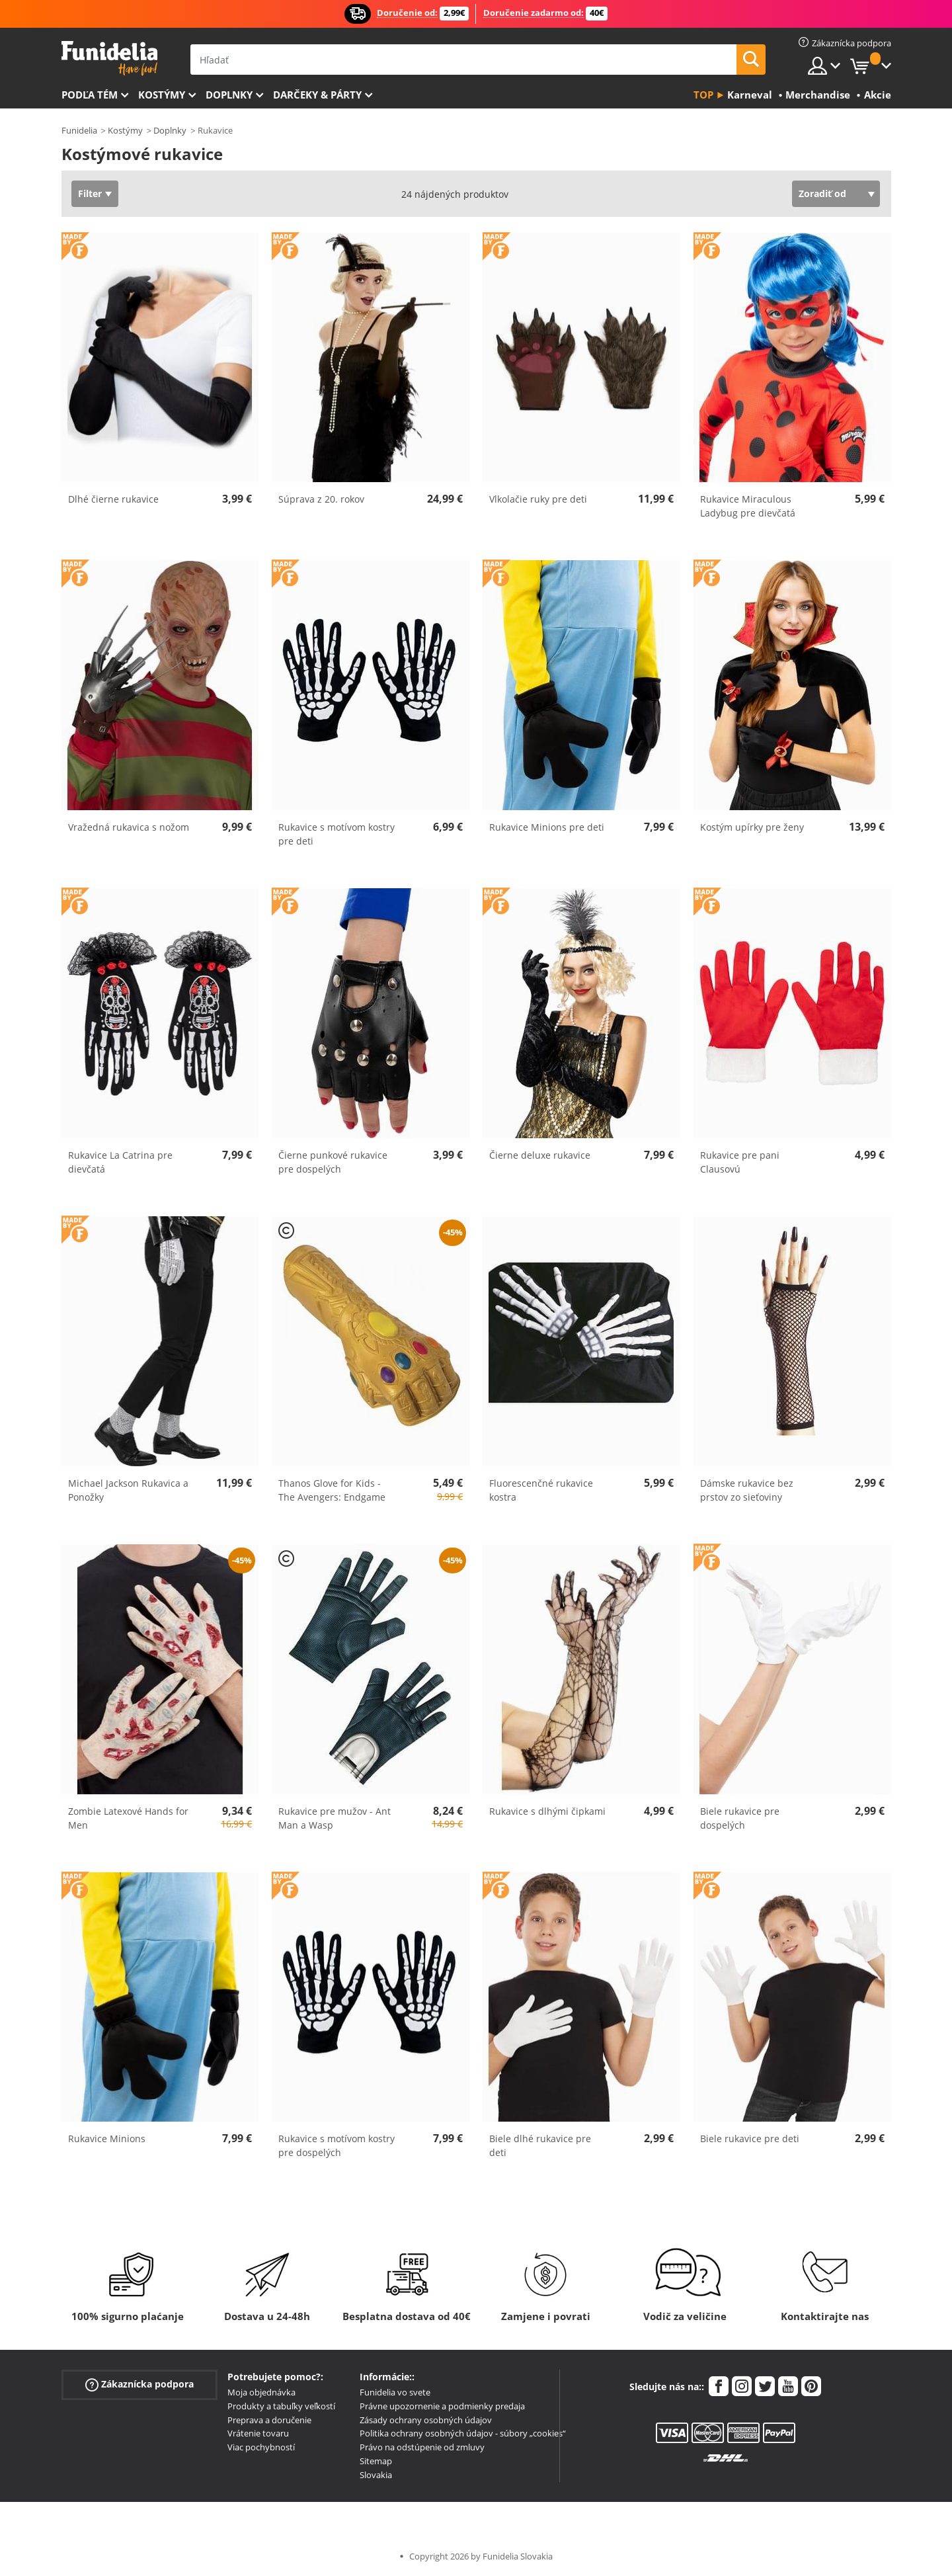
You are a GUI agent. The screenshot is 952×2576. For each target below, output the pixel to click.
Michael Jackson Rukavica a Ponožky (128, 1490)
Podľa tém (89, 94)
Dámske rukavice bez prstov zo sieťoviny (746, 1490)
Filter (90, 193)
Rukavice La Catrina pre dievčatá (120, 1162)
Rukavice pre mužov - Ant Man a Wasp (334, 1818)
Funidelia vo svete (395, 2392)
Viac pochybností (261, 2447)
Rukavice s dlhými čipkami (547, 1811)
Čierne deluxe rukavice (539, 1155)
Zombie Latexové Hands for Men (128, 1818)
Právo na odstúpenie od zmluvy (422, 2447)
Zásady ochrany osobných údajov (426, 2420)
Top (703, 94)
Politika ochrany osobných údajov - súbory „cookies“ (463, 2433)
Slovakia (376, 2475)
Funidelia (79, 130)
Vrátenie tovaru (258, 2433)
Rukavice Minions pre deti (546, 827)
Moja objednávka (261, 2392)
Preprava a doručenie (269, 2420)
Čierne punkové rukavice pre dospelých (332, 1162)
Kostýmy (161, 94)
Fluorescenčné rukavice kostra (541, 1490)
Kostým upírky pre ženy (752, 827)
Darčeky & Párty (317, 94)
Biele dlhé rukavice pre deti (540, 2145)
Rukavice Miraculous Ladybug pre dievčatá (747, 506)
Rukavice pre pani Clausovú (739, 1162)
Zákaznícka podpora (139, 2384)
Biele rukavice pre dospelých (739, 1818)
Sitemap (376, 2461)
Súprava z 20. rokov (321, 499)
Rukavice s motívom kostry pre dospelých (336, 2145)
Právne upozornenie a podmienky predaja (442, 2406)
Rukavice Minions (106, 2138)
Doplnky (229, 94)
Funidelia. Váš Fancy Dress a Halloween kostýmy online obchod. (109, 58)
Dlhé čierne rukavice (113, 499)
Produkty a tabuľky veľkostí (281, 2406)
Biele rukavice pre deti (749, 2138)
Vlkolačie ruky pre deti (538, 499)
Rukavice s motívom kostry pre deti (336, 834)
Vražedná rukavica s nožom (128, 827)
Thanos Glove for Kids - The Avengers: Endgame (331, 1490)
